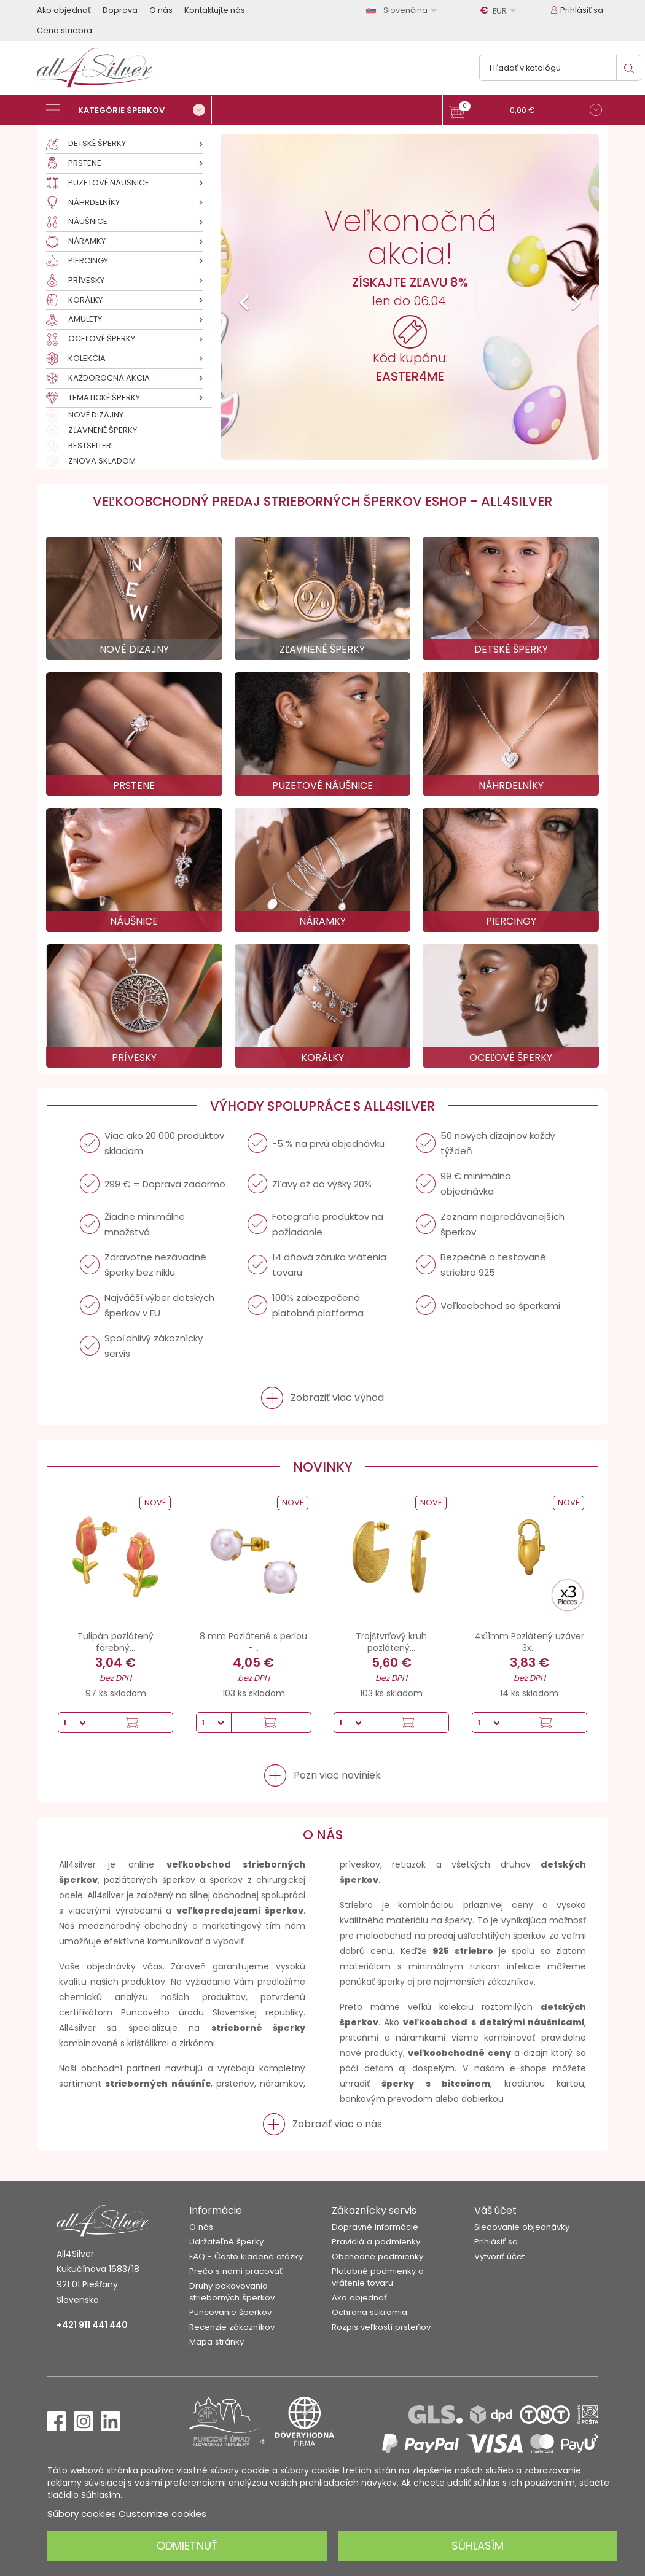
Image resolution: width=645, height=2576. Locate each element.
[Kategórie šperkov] (129, 110)
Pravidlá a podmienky (376, 2242)
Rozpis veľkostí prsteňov (381, 2327)
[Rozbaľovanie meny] (500, 10)
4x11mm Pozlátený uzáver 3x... (529, 1642)
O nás (161, 10)
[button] (525, 111)
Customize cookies (162, 2513)
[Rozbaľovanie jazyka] (403, 10)
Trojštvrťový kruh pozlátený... (391, 1642)
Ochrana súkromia (369, 2312)
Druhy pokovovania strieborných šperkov (232, 2291)
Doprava (120, 10)
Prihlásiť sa (496, 2242)
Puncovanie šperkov (230, 2312)
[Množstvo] (75, 1722)
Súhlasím (478, 2545)
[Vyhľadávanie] (560, 68)
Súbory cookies (81, 2513)
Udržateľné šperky (226, 2242)
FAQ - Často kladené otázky (246, 2256)
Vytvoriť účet (499, 2256)
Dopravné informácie (375, 2227)
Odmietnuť (187, 2545)
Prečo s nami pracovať (236, 2271)
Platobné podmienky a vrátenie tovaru (378, 2277)
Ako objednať (64, 10)
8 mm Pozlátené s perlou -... (253, 1642)
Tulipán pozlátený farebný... (115, 1642)
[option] (410, 296)
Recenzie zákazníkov (232, 2327)
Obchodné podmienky (377, 2256)
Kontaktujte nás (214, 10)
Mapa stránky (216, 2342)
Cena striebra (64, 30)
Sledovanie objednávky (521, 2227)
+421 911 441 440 (92, 2325)
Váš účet (495, 2210)
